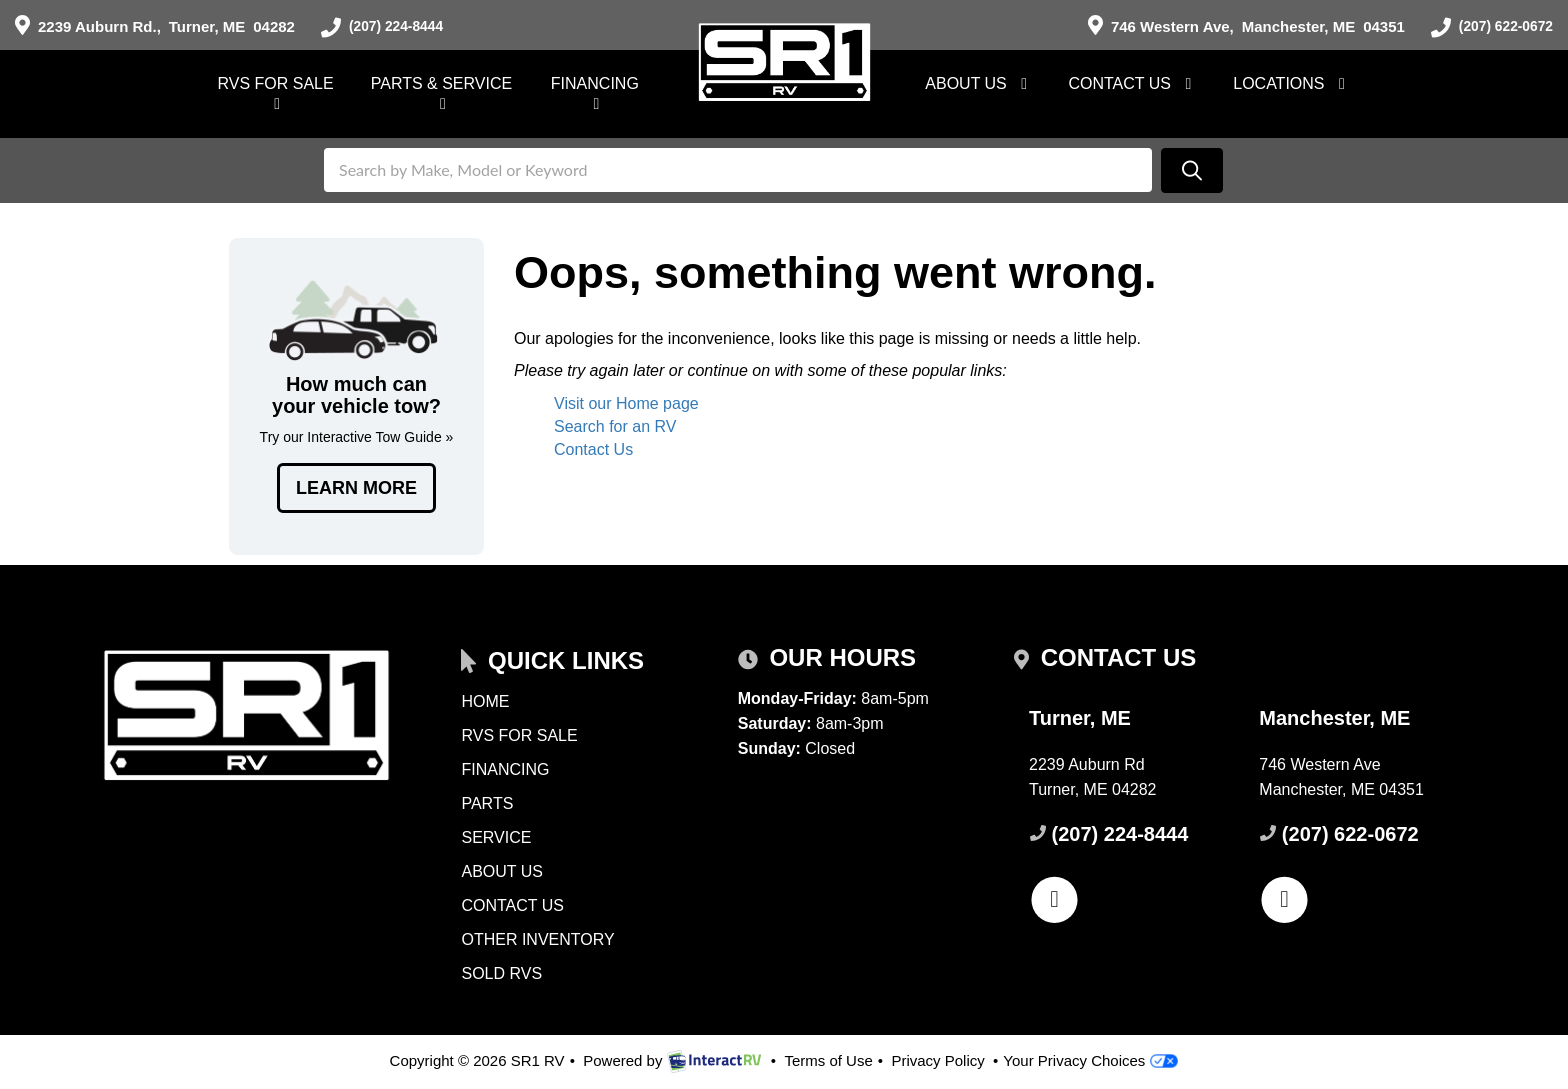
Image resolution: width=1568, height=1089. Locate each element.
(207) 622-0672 (1487, 27)
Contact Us (1133, 83)
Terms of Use (828, 1060)
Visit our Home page (626, 403)
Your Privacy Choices (1090, 1060)
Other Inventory (537, 939)
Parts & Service (441, 93)
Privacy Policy (937, 1060)
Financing (595, 93)
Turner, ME (155, 27)
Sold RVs (501, 973)
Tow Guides (356, 396)
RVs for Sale (519, 735)
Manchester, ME (1237, 27)
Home (485, 701)
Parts (487, 803)
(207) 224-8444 (386, 27)
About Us (979, 83)
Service (496, 837)
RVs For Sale (276, 93)
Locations (1292, 83)
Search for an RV (615, 426)
